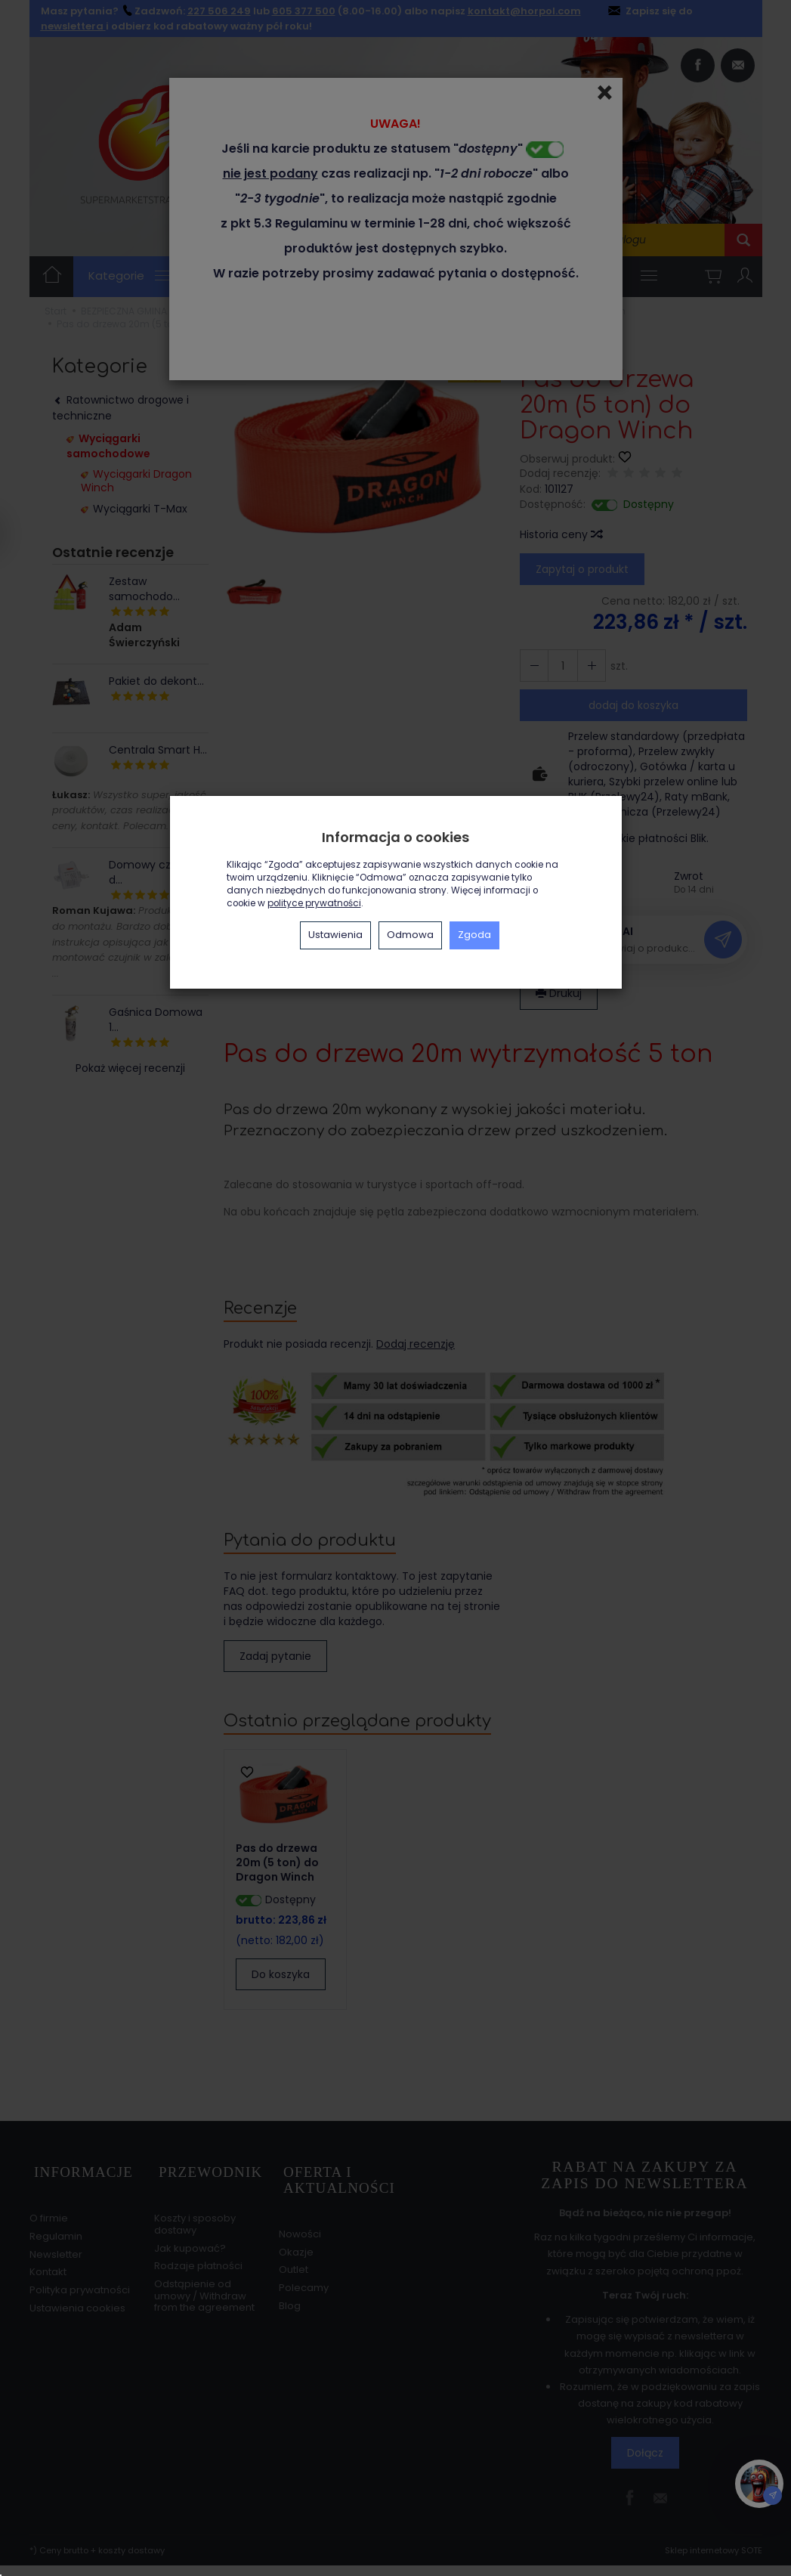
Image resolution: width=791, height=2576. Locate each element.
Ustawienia (335, 934)
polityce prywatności (314, 903)
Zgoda (474, 934)
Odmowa (410, 934)
